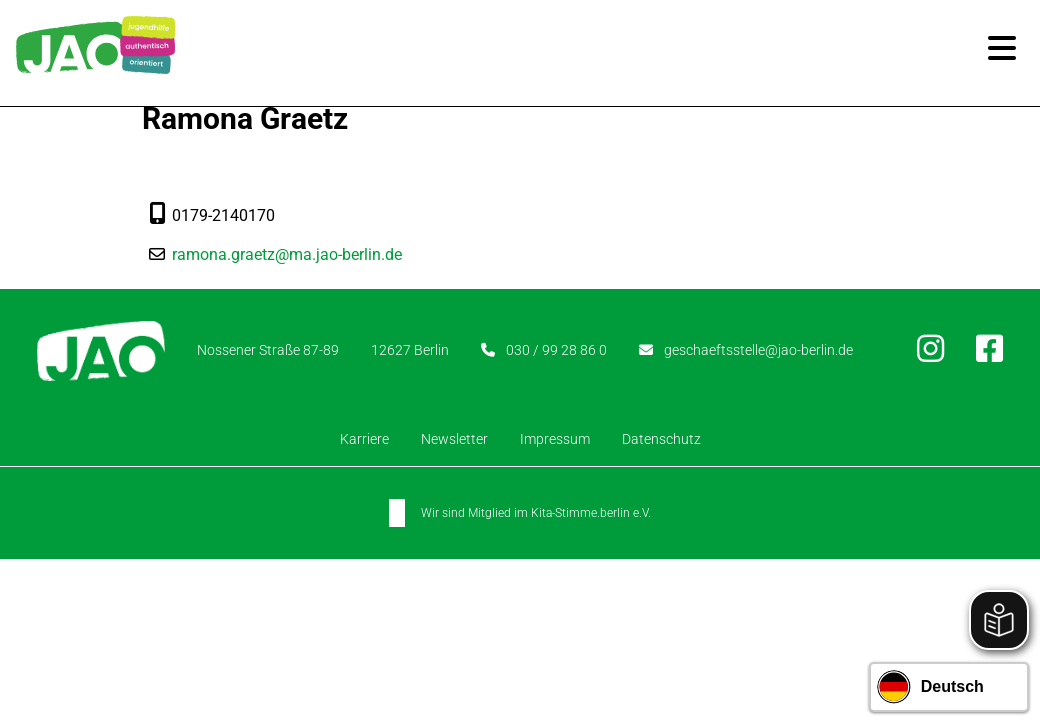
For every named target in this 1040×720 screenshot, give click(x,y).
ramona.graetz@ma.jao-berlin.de (287, 254)
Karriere (364, 439)
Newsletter (454, 439)
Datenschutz (661, 439)
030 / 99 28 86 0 (556, 350)
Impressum (555, 439)
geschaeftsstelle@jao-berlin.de (758, 350)
